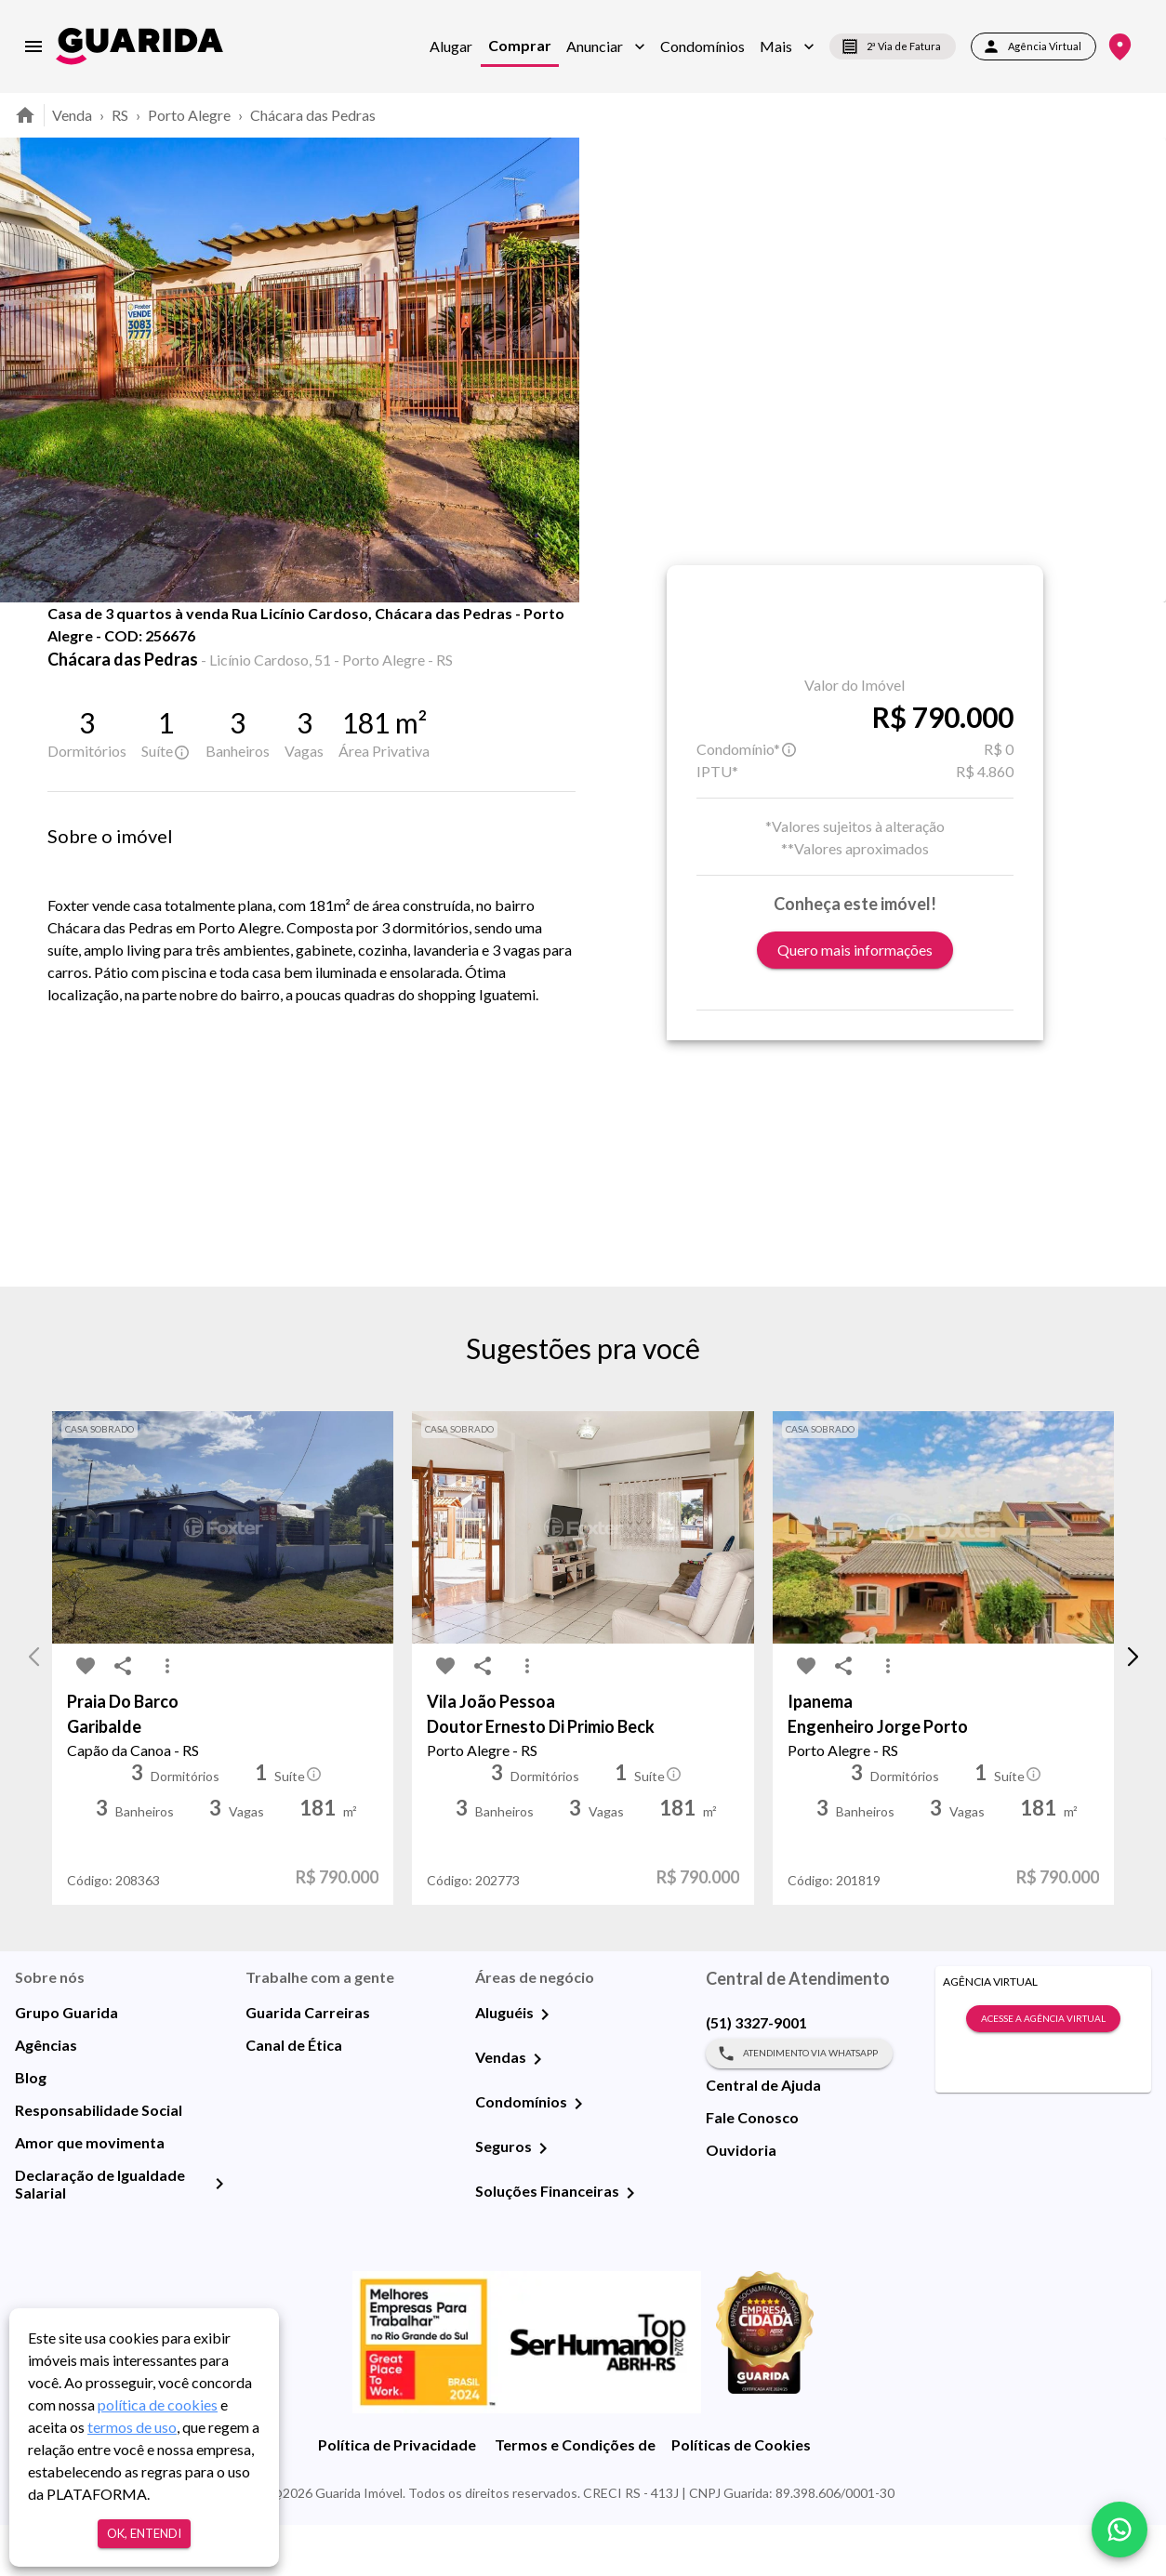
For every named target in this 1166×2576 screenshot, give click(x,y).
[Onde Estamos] (1120, 47)
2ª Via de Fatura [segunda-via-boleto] (892, 46)
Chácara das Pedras (313, 115)
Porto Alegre (189, 115)
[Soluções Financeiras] (630, 2244)
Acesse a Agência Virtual (1043, 2070)
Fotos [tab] (221, 643)
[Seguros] (543, 2199)
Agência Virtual (1033, 46)
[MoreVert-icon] (167, 1718)
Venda (72, 115)
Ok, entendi (144, 2533)
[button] (606, 46)
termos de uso (132, 2427)
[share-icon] (110, 650)
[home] (139, 46)
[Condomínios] (578, 2155)
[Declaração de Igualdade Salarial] (219, 2234)
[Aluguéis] (545, 2065)
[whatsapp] (1119, 2529)
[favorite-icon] (73, 650)
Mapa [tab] (316, 643)
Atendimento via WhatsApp (799, 2105)
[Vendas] (537, 2110)
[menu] (33, 46)
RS (120, 115)
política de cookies (158, 2404)
